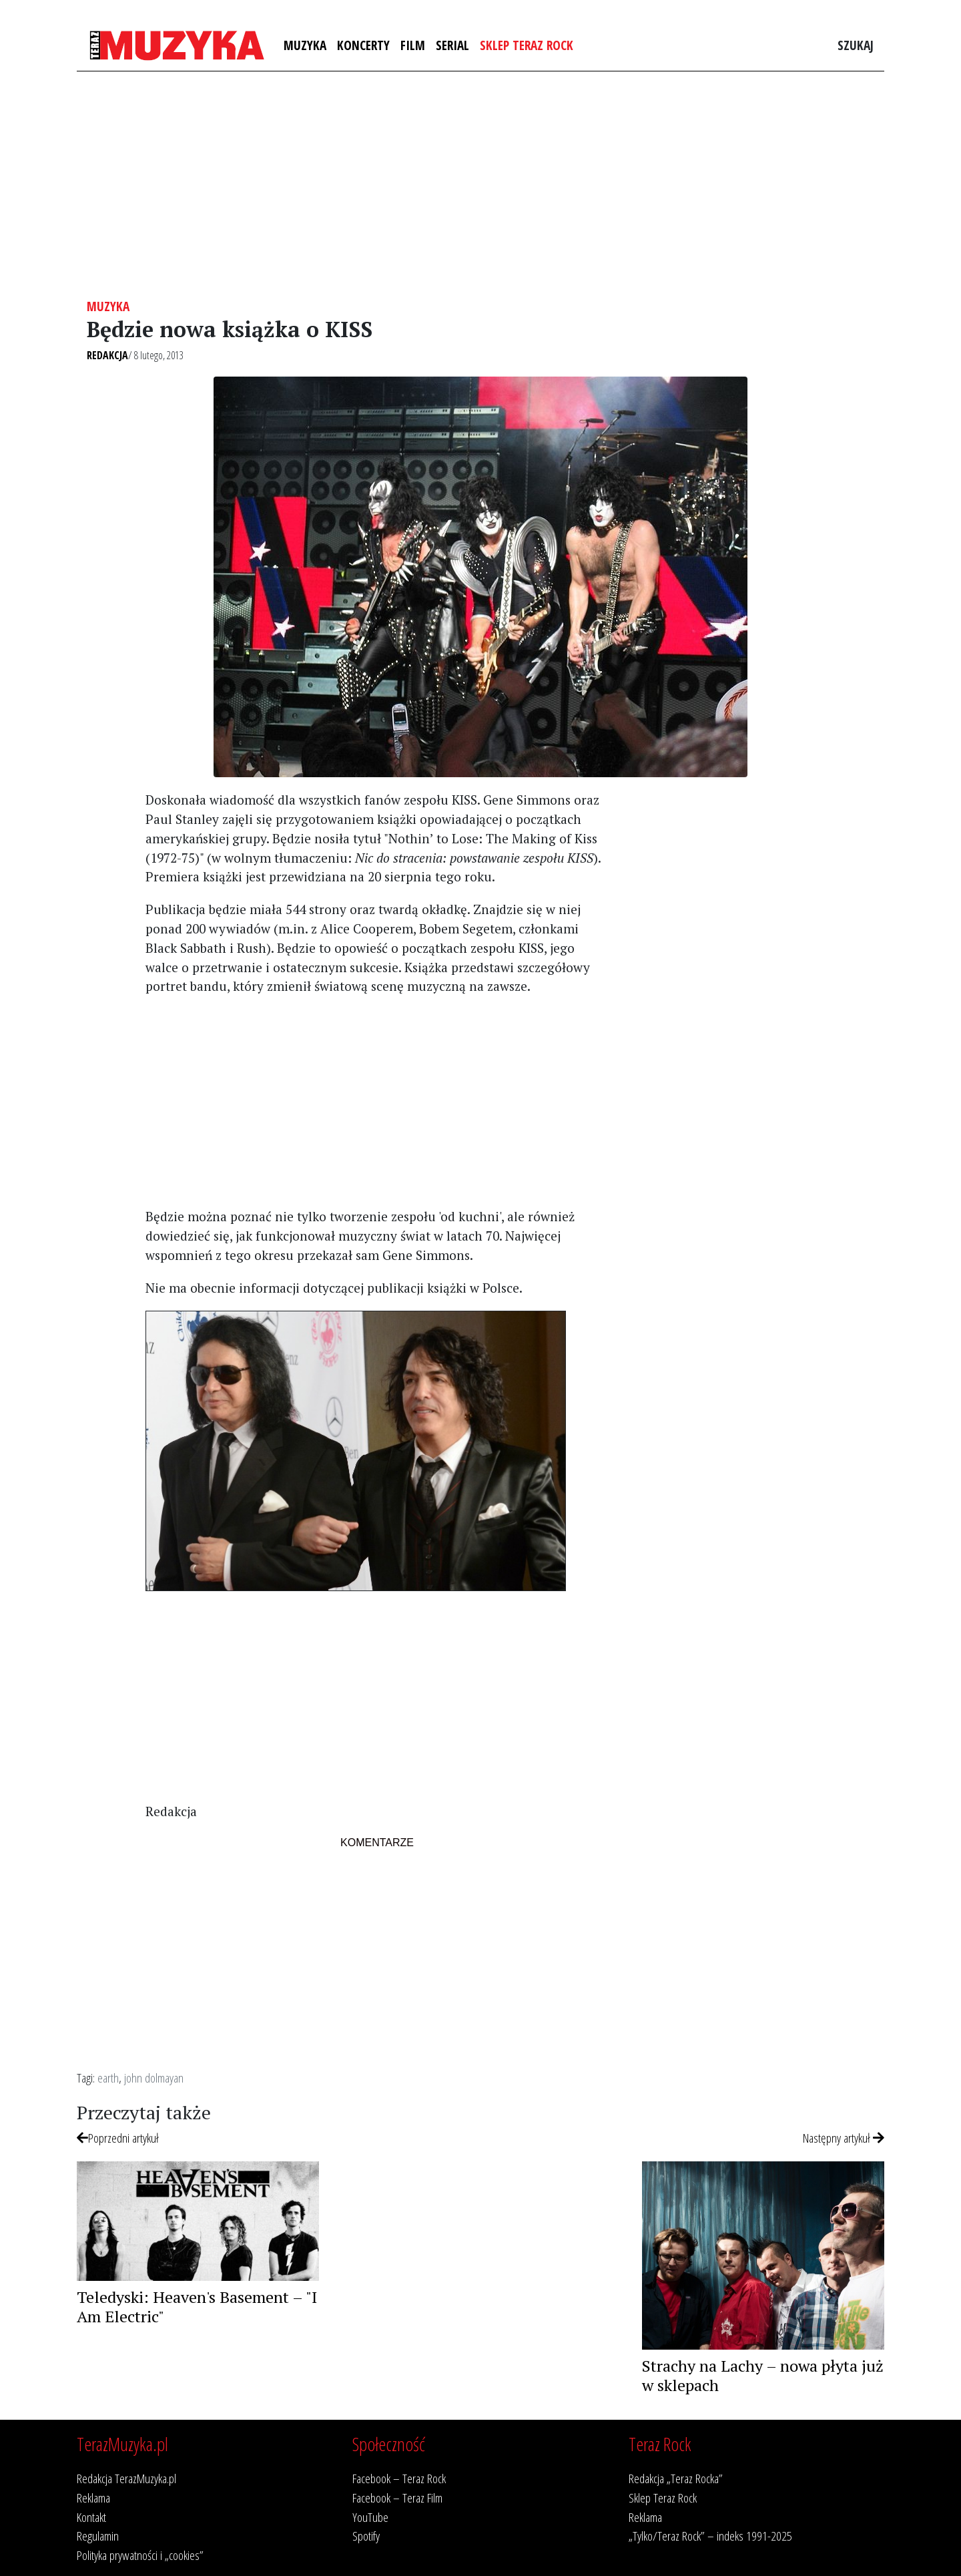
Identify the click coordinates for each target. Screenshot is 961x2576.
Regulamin (98, 2536)
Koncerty (363, 45)
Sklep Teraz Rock (526, 45)
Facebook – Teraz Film (397, 2498)
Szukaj (856, 45)
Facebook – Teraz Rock (399, 2478)
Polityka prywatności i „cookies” (140, 2555)
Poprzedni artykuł (118, 2138)
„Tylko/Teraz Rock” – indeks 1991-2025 (710, 2536)
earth (108, 2078)
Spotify (366, 2536)
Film (412, 45)
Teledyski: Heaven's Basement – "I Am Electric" (197, 2306)
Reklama (93, 2498)
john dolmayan (154, 2078)
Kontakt (91, 2517)
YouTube (370, 2517)
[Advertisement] (480, 184)
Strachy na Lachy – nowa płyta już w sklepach (763, 2375)
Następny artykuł (843, 2138)
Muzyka (305, 45)
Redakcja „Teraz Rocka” (676, 2478)
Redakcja (107, 355)
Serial (452, 45)
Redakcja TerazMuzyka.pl (126, 2478)
